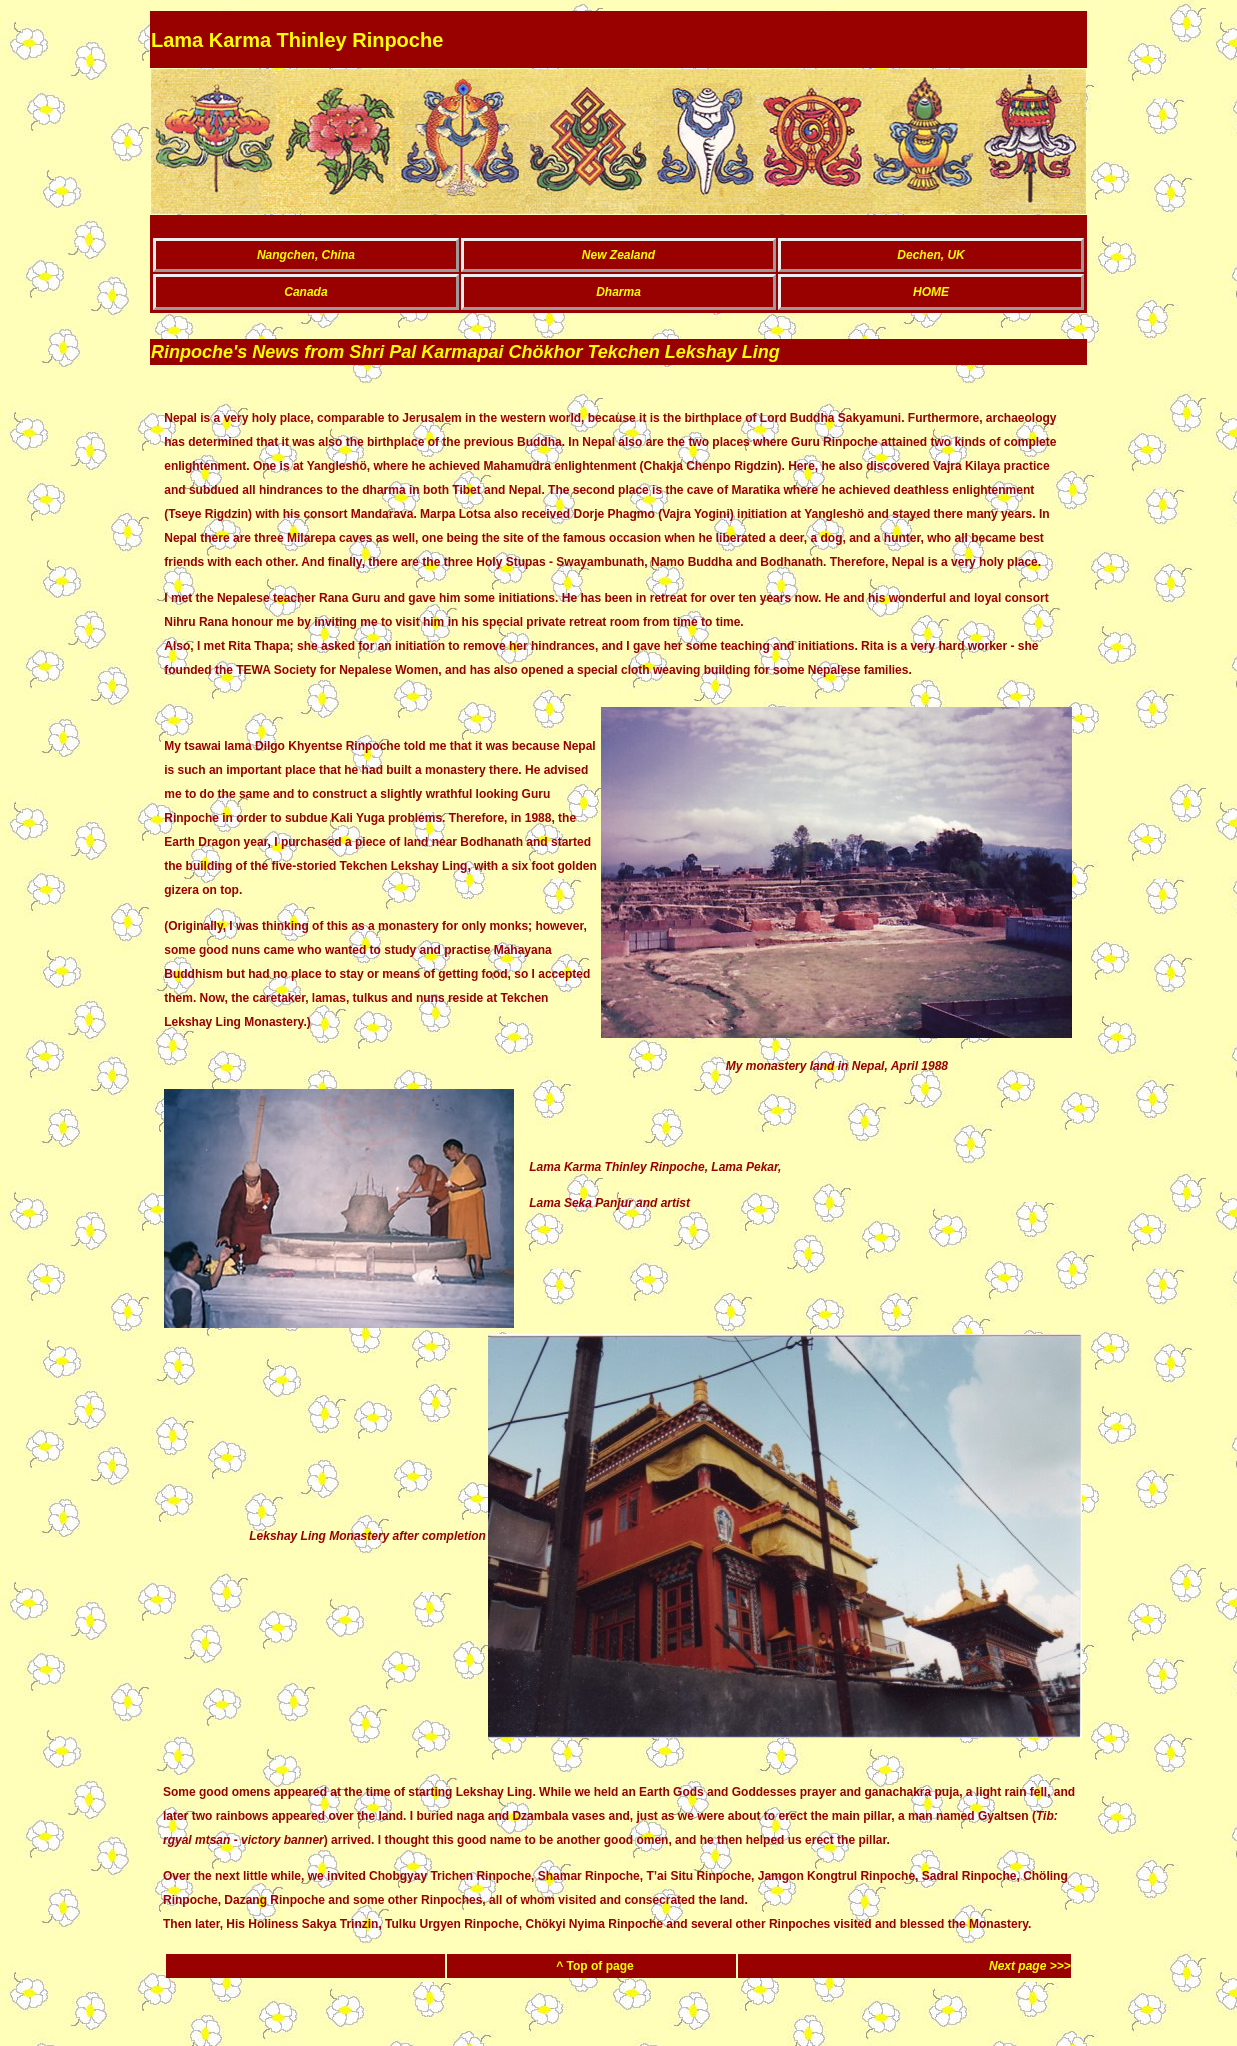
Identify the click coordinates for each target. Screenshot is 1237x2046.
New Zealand (618, 255)
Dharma (618, 292)
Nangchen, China (306, 255)
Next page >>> (1030, 1966)
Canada (305, 292)
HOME (931, 292)
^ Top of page (594, 1966)
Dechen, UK (930, 255)
